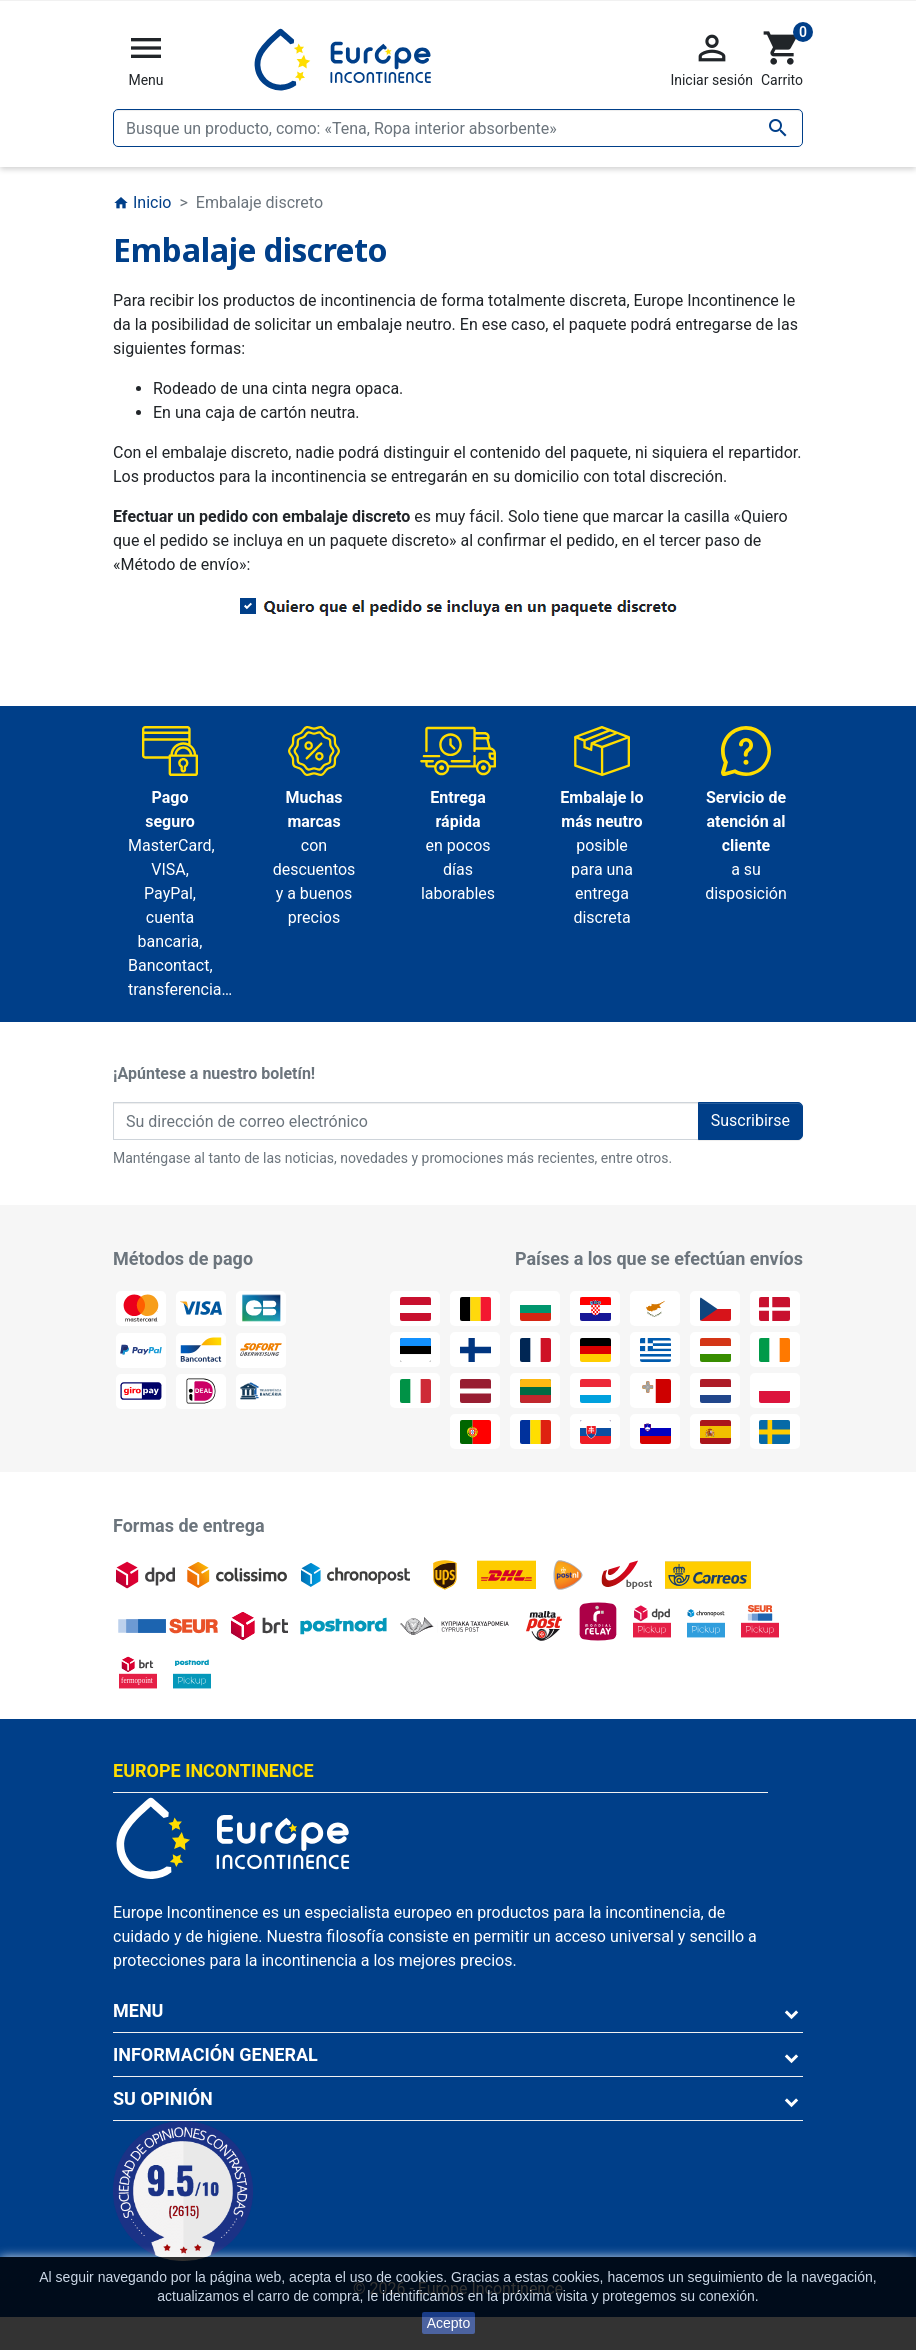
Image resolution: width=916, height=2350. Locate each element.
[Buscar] (458, 128)
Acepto (449, 2323)
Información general (215, 2054)
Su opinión (163, 2098)
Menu (138, 2010)
